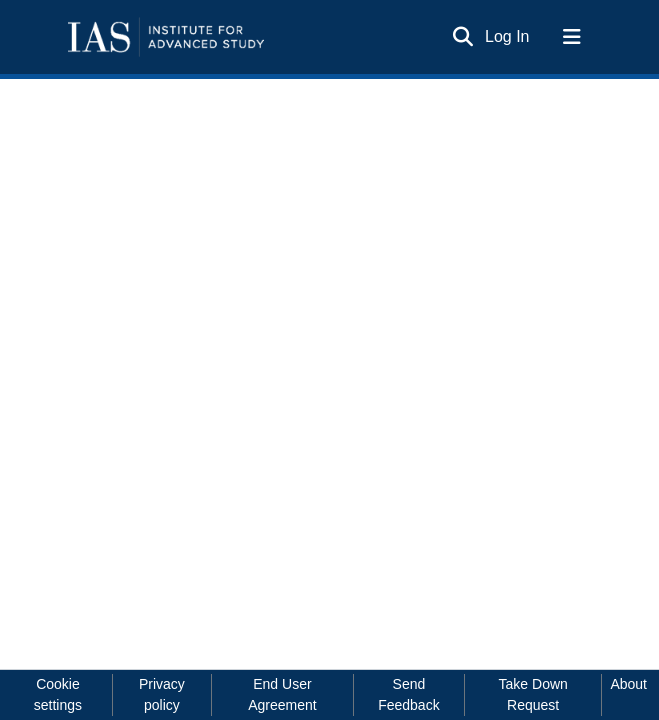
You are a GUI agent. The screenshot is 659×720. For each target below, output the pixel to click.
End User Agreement (282, 694)
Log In (508, 36)
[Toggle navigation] (572, 37)
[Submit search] (462, 37)
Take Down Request (533, 694)
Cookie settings (58, 694)
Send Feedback (408, 694)
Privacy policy (162, 694)
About (628, 684)
